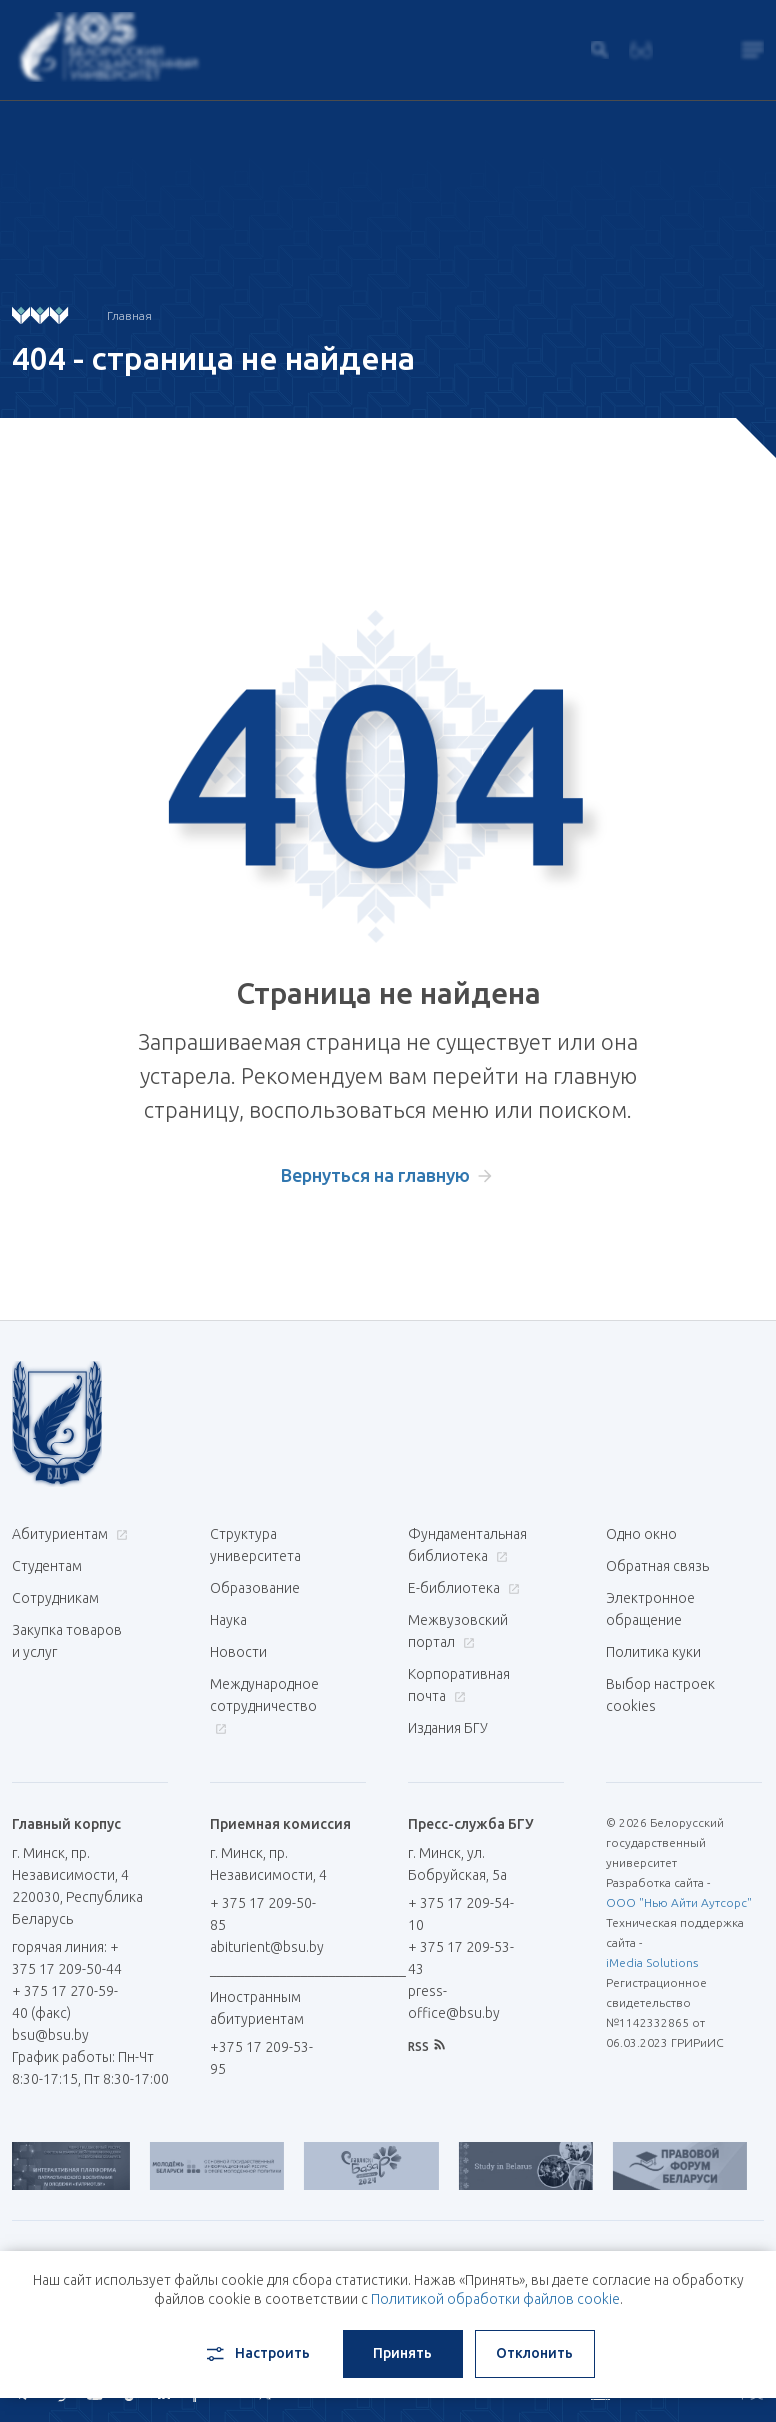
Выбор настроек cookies (660, 1695)
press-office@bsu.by (454, 2002)
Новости (238, 1652)
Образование (255, 1588)
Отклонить (534, 2353)
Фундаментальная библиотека (467, 1545)
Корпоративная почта (459, 1685)
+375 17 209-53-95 (261, 2058)
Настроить (256, 2354)
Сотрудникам (55, 1598)
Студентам (47, 1566)
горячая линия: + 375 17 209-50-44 (67, 1958)
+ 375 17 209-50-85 (263, 1914)
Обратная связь (657, 1566)
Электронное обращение (650, 1609)
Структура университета (255, 1545)
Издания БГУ (448, 1728)
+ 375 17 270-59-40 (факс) (65, 2002)
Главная (129, 315)
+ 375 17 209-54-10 (461, 1914)
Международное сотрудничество (264, 1705)
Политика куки (653, 1652)
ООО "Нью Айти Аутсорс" (679, 1902)
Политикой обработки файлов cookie (495, 2299)
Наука (228, 1620)
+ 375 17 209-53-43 (461, 1958)
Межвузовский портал (458, 1631)
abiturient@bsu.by (267, 1947)
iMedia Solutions (652, 1962)
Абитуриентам (67, 1534)
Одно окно (641, 1534)
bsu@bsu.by (50, 2035)
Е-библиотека (461, 1588)
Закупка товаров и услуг (67, 1641)
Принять (402, 2353)
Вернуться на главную (375, 1175)
